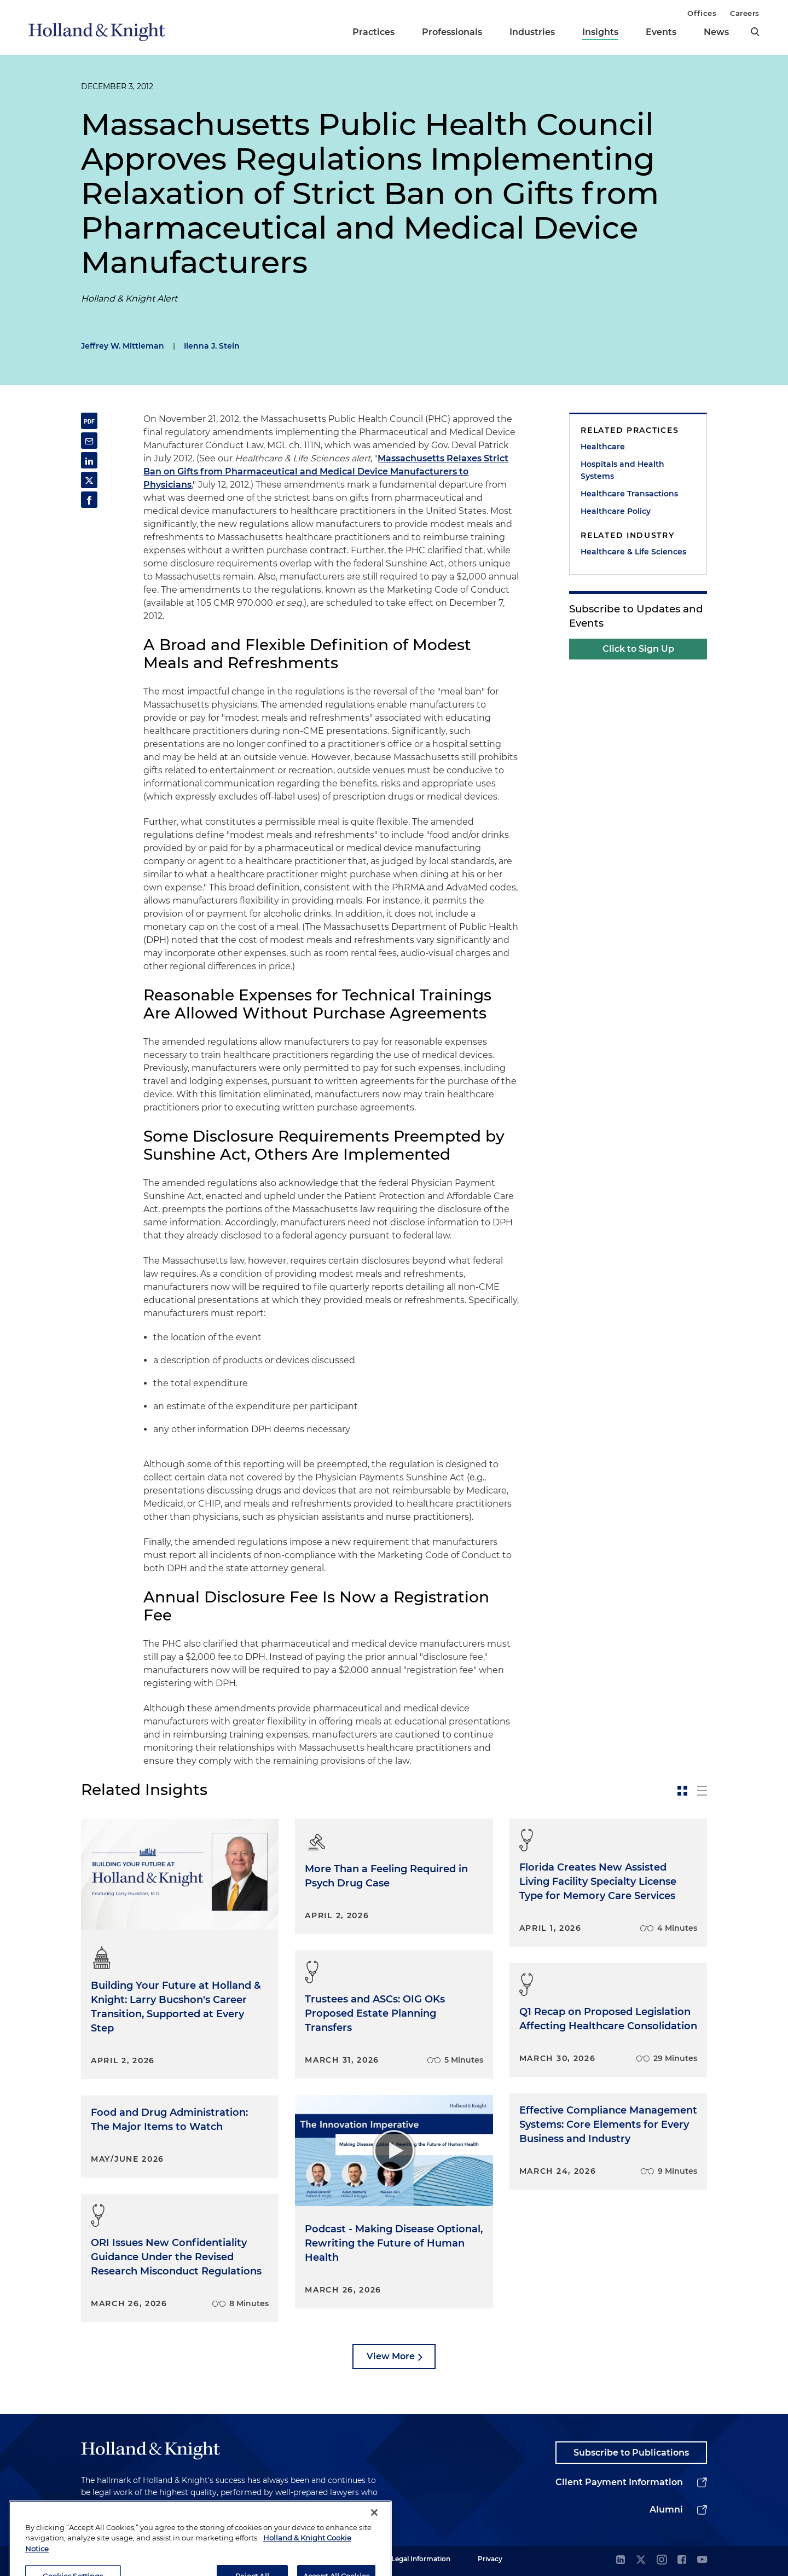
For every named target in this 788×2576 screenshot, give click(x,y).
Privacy (490, 2559)
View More (391, 2356)
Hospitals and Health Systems (622, 470)
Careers (745, 13)
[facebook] (681, 2560)
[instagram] (662, 2560)
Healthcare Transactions (629, 494)
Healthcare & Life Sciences (633, 552)
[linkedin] (620, 2560)
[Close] (374, 2535)
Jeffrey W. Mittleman (122, 346)
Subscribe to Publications (631, 2452)
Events (661, 32)
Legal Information (420, 2559)
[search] (755, 32)
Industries (532, 32)
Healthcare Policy (616, 511)
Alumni (666, 2509)
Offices (701, 13)
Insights (600, 32)
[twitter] (641, 2560)
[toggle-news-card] (682, 1791)
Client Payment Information (619, 2482)
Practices (373, 32)
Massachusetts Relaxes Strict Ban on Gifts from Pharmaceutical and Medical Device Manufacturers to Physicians (325, 471)
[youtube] (702, 2560)
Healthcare (603, 446)
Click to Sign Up (638, 649)
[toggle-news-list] (702, 1791)
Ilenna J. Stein (212, 346)
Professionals (452, 32)
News (716, 32)
